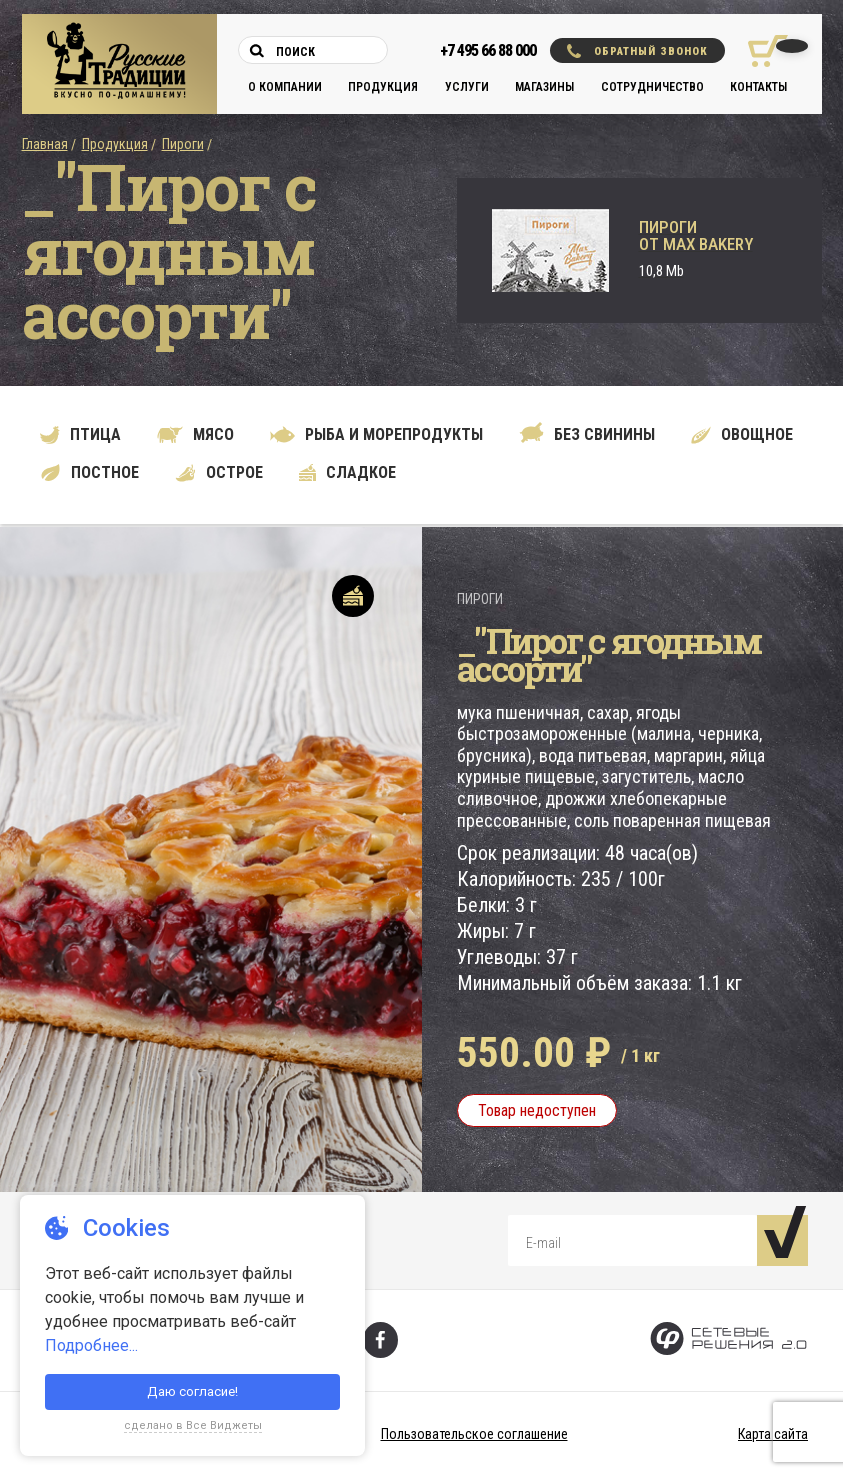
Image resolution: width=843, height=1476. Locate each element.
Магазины (544, 87)
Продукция (383, 87)
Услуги (467, 87)
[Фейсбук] (380, 1340)
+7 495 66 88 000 (488, 50)
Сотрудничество (652, 87)
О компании (285, 87)
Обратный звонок (637, 51)
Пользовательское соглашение (474, 1434)
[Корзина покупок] (760, 51)
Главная (45, 144)
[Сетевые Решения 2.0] (728, 1340)
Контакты (758, 87)
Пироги (183, 144)
